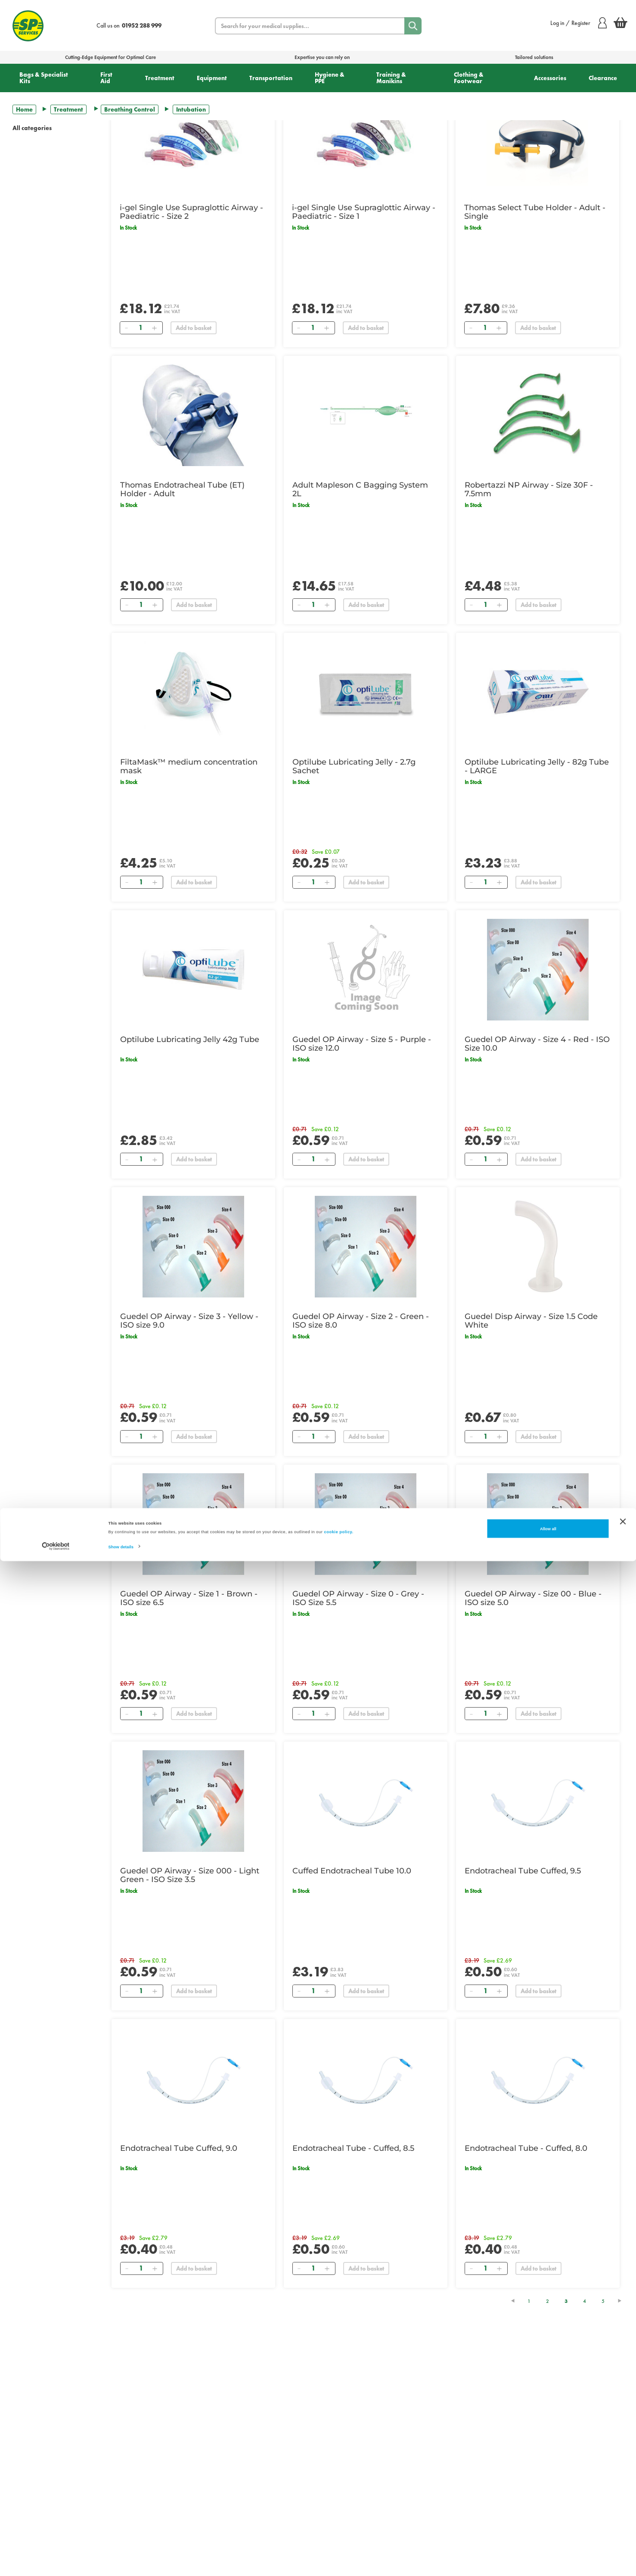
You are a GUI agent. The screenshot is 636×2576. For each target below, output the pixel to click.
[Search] (413, 25)
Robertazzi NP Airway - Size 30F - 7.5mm (529, 489)
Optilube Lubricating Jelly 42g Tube (189, 1039)
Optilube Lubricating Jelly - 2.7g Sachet (354, 766)
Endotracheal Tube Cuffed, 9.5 (523, 1871)
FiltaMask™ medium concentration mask (189, 766)
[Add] (154, 328)
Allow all (548, 2544)
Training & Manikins (391, 78)
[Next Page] (623, 2301)
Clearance (603, 78)
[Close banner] (623, 2536)
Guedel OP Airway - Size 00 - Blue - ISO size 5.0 (533, 1598)
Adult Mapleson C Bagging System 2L (360, 489)
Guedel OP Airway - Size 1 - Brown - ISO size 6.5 (189, 1598)
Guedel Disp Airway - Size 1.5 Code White (531, 1320)
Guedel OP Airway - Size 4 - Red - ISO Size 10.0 (537, 1043)
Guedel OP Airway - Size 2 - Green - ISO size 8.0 (360, 1320)
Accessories (550, 78)
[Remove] (126, 328)
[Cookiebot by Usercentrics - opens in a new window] (55, 2561)
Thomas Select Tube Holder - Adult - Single (534, 212)
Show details (121, 2562)
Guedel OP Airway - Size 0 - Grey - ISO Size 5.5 (358, 1598)
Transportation (270, 78)
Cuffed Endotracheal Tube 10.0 (351, 1871)
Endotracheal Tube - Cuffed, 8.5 (353, 2148)
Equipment (212, 78)
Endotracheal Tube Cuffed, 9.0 (178, 2148)
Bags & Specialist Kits (43, 78)
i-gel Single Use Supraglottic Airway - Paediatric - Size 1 (363, 212)
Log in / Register (578, 22)
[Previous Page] (517, 2301)
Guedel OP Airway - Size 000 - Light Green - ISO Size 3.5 (189, 1875)
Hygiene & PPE (329, 78)
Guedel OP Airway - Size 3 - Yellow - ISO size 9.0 (189, 1320)
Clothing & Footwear (469, 78)
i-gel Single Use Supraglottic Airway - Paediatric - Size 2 (191, 212)
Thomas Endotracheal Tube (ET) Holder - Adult (182, 489)
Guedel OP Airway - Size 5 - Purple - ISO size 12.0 (361, 1043)
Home (24, 109)
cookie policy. (339, 2547)
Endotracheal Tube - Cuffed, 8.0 (526, 2148)
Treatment (159, 78)
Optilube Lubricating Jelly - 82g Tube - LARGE (537, 766)
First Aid (106, 78)
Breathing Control (129, 109)
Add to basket (193, 328)
